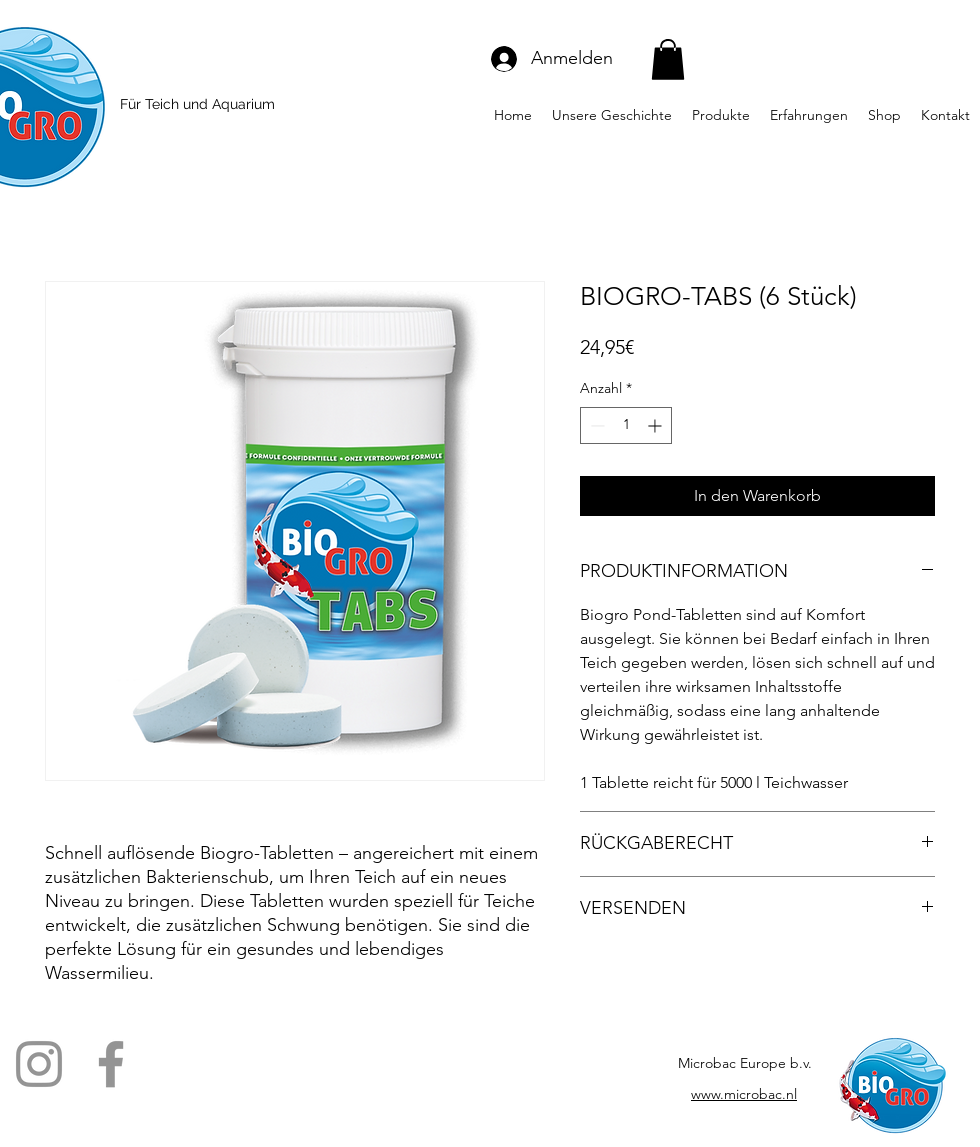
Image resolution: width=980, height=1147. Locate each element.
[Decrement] (595, 425)
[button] (668, 59)
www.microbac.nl (744, 1094)
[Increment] (656, 425)
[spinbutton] (626, 425)
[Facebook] (111, 1064)
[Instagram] (39, 1064)
